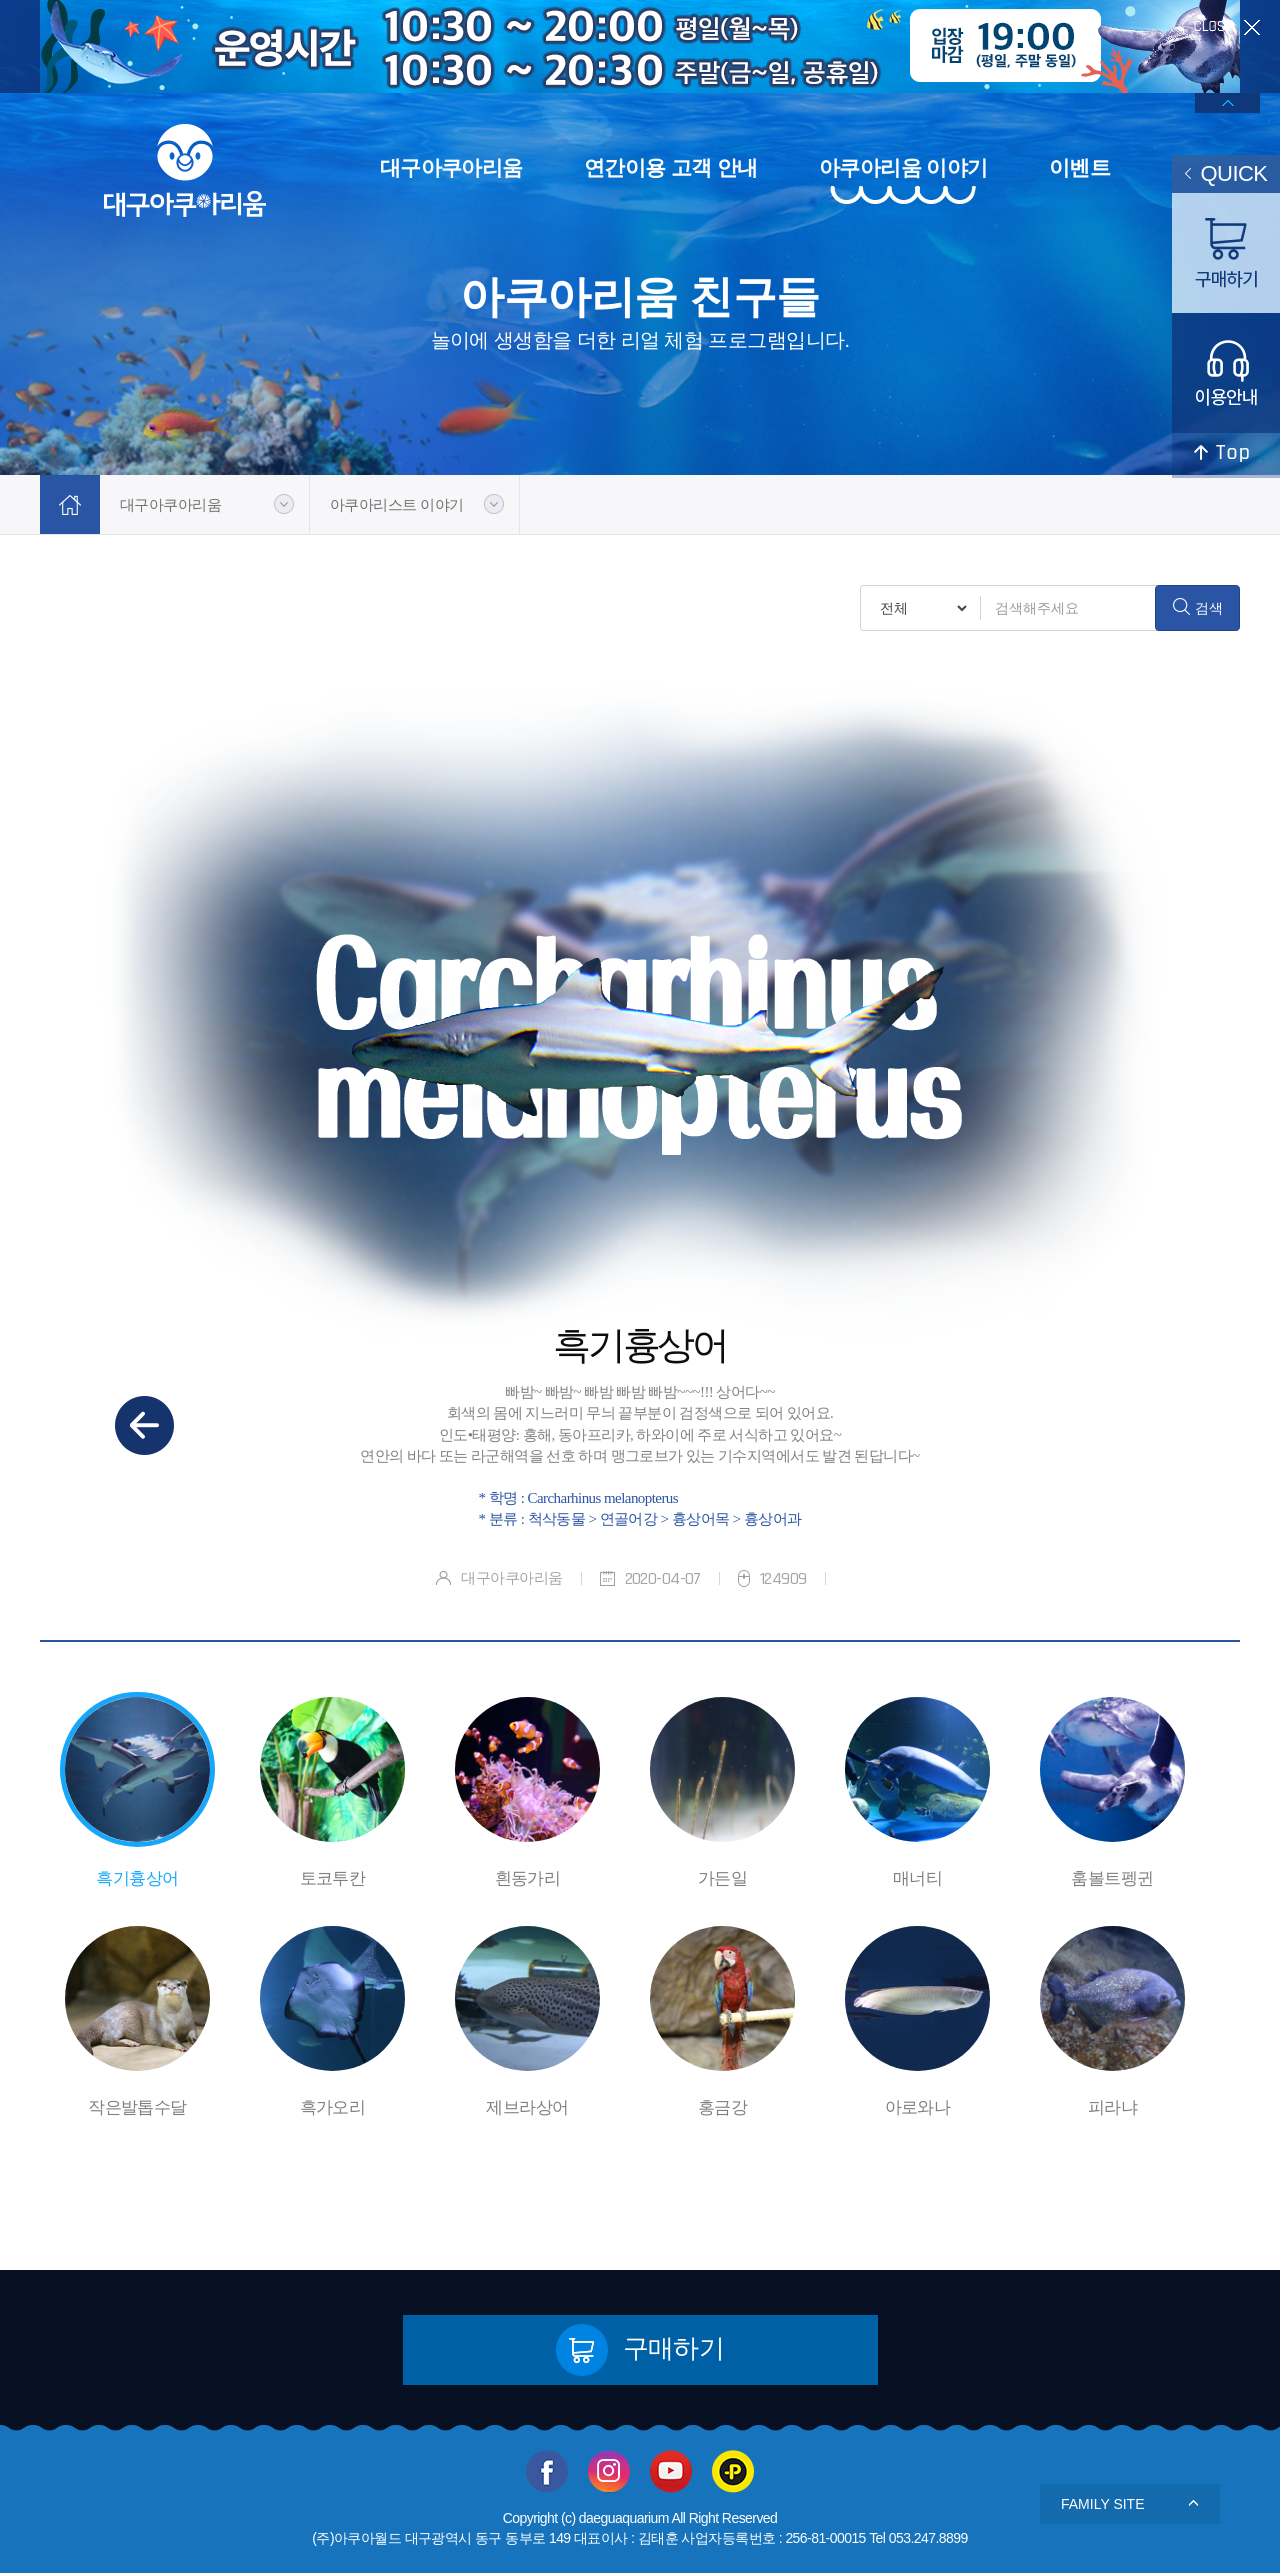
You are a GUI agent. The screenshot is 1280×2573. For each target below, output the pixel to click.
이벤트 (1079, 167)
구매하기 (640, 2350)
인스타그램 (609, 2471)
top (1226, 455)
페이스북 (547, 2471)
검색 (1198, 607)
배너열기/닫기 (1227, 103)
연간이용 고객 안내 (671, 167)
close (1227, 27)
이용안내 (1226, 373)
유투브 (671, 2471)
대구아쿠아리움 (451, 167)
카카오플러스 (733, 2471)
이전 (144, 1425)
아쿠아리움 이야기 (903, 167)
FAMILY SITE (1130, 2504)
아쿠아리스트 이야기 (397, 504)
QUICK (1226, 173)
